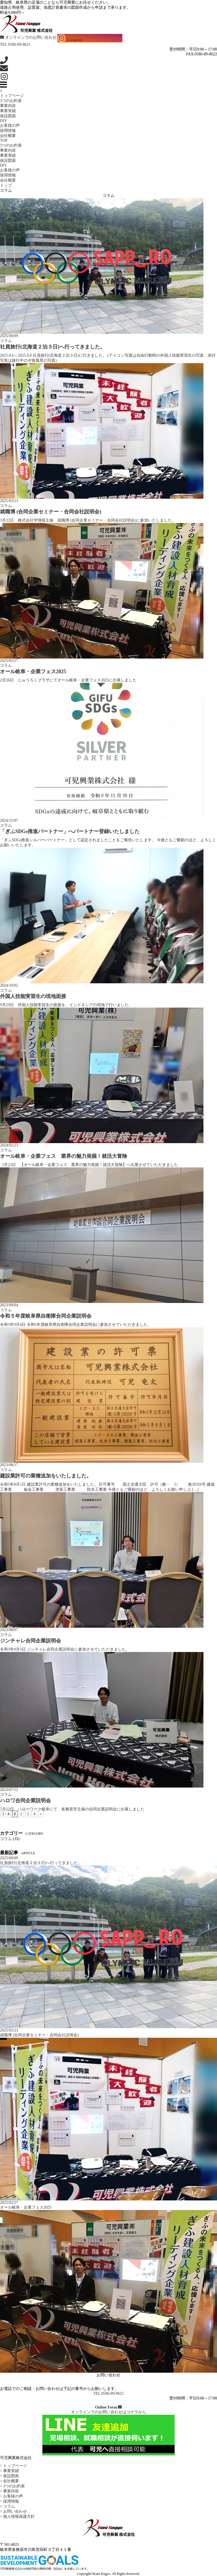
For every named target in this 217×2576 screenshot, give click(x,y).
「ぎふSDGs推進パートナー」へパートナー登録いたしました (70, 831)
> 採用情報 (9, 2501)
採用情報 (8, 130)
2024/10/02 (9, 985)
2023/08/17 (9, 1465)
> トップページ (13, 2466)
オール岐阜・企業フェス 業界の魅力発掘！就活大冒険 (63, 1156)
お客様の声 (10, 125)
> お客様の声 (11, 2496)
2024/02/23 (9, 1145)
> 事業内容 (9, 2491)
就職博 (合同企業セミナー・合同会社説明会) (50, 512)
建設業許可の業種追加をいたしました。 (46, 1476)
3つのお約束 (11, 101)
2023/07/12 (9, 1790)
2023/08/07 (9, 1630)
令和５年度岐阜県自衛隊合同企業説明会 (46, 1316)
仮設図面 (8, 116)
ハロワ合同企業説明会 (25, 1800)
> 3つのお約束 (12, 2486)
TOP (3, 140)
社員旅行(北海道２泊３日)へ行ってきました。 (52, 347)
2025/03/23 (9, 501)
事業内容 (8, 106)
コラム (6, 341)
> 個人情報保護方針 (17, 2516)
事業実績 (8, 111)
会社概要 (8, 136)
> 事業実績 (9, 2471)
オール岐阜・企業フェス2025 (33, 671)
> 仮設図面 (9, 2476)
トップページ (12, 95)
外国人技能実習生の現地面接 (33, 996)
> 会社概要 (9, 2481)
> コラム (7, 2506)
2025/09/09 (9, 336)
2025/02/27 (9, 661)
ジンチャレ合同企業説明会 (30, 1641)
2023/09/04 (9, 1305)
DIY (3, 121)
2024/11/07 (9, 820)
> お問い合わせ (13, 2511)
